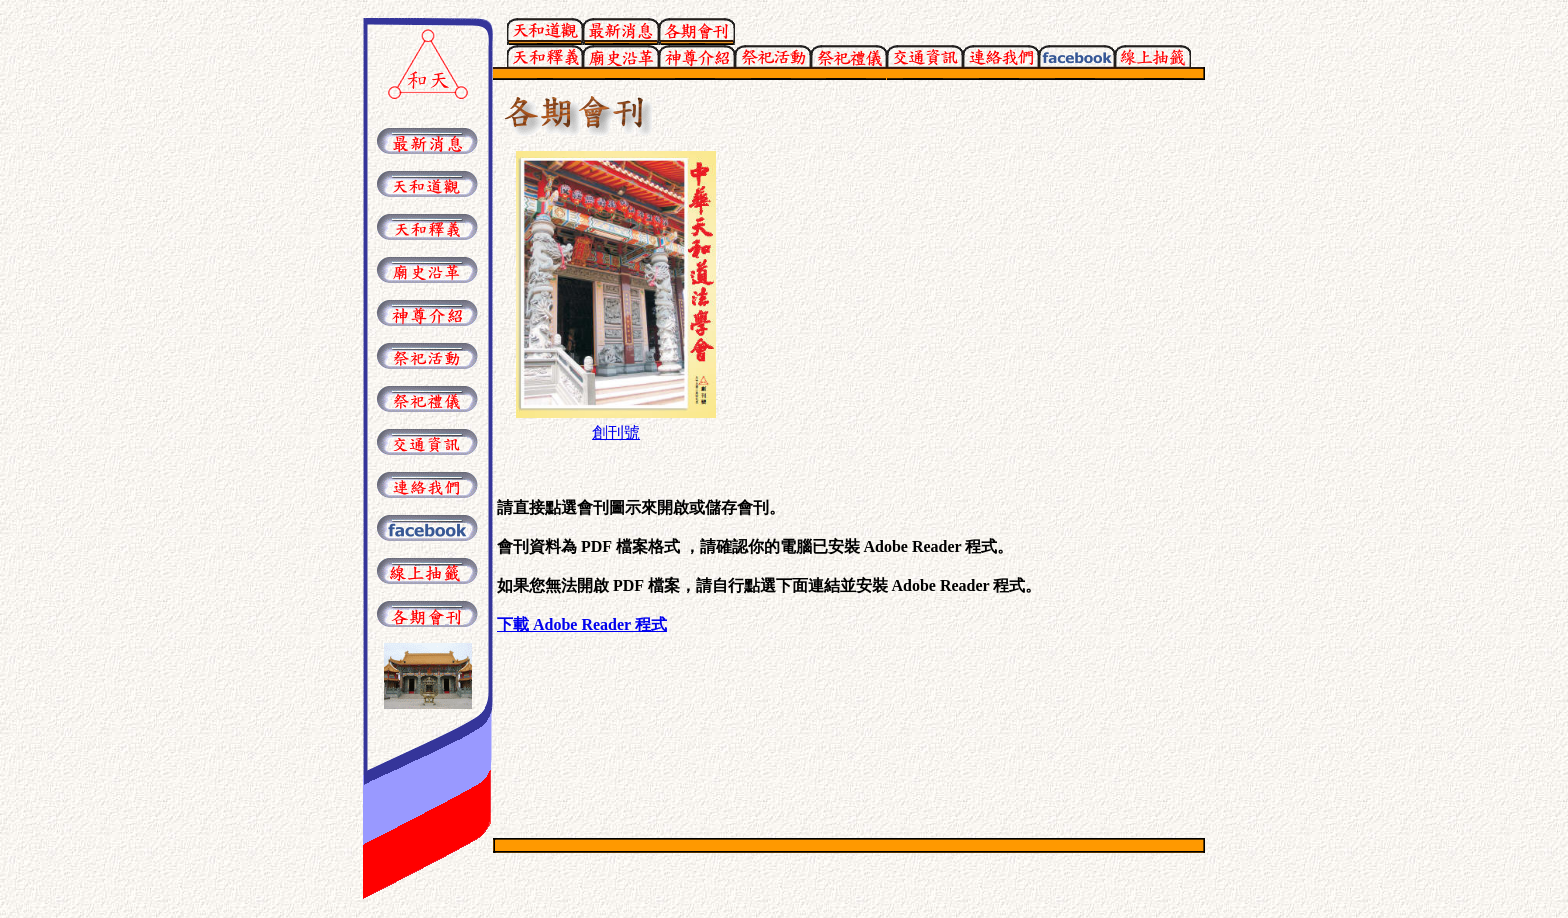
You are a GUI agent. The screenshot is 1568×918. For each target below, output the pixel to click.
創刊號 (616, 432)
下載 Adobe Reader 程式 (582, 624)
